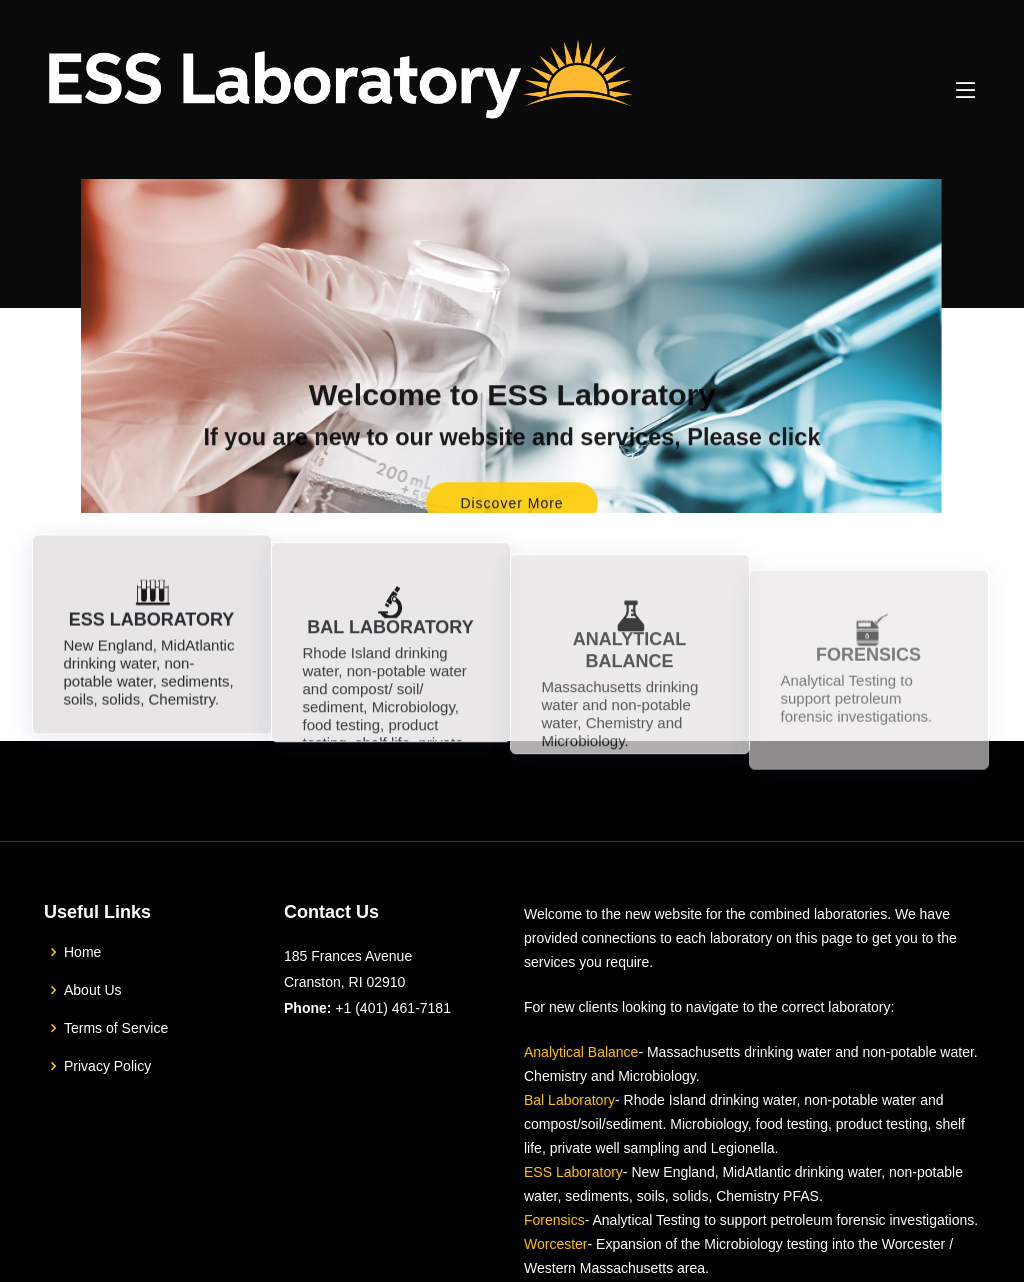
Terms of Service (116, 1028)
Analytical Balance (581, 1052)
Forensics (554, 1220)
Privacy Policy (107, 1066)
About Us (93, 990)
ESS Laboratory (573, 1172)
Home (82, 952)
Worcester (556, 1244)
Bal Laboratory (569, 1100)
